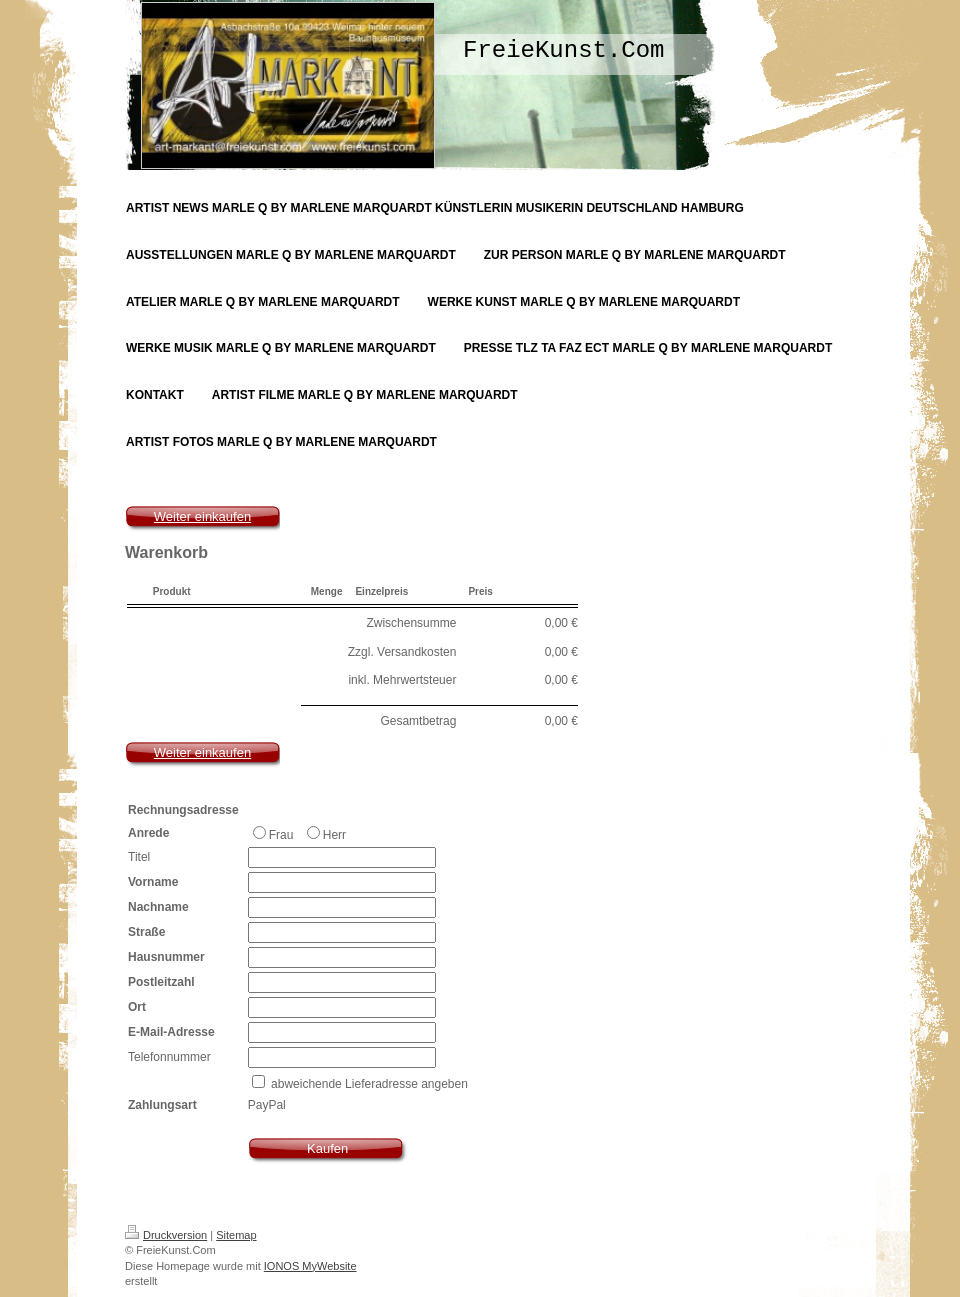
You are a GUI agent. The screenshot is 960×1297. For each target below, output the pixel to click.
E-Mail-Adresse (171, 1032)
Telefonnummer (169, 1057)
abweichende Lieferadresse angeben (369, 1084)
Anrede (148, 833)
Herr (326, 834)
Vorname (153, 882)
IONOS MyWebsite (310, 1266)
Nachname (158, 907)
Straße (146, 932)
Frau (275, 834)
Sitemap (236, 1235)
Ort (137, 1007)
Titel (139, 857)
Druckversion (166, 1235)
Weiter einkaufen (202, 516)
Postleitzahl (161, 982)
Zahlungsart (162, 1105)
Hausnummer (166, 957)
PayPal (267, 1105)
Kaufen (327, 1148)
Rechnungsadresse (183, 810)
